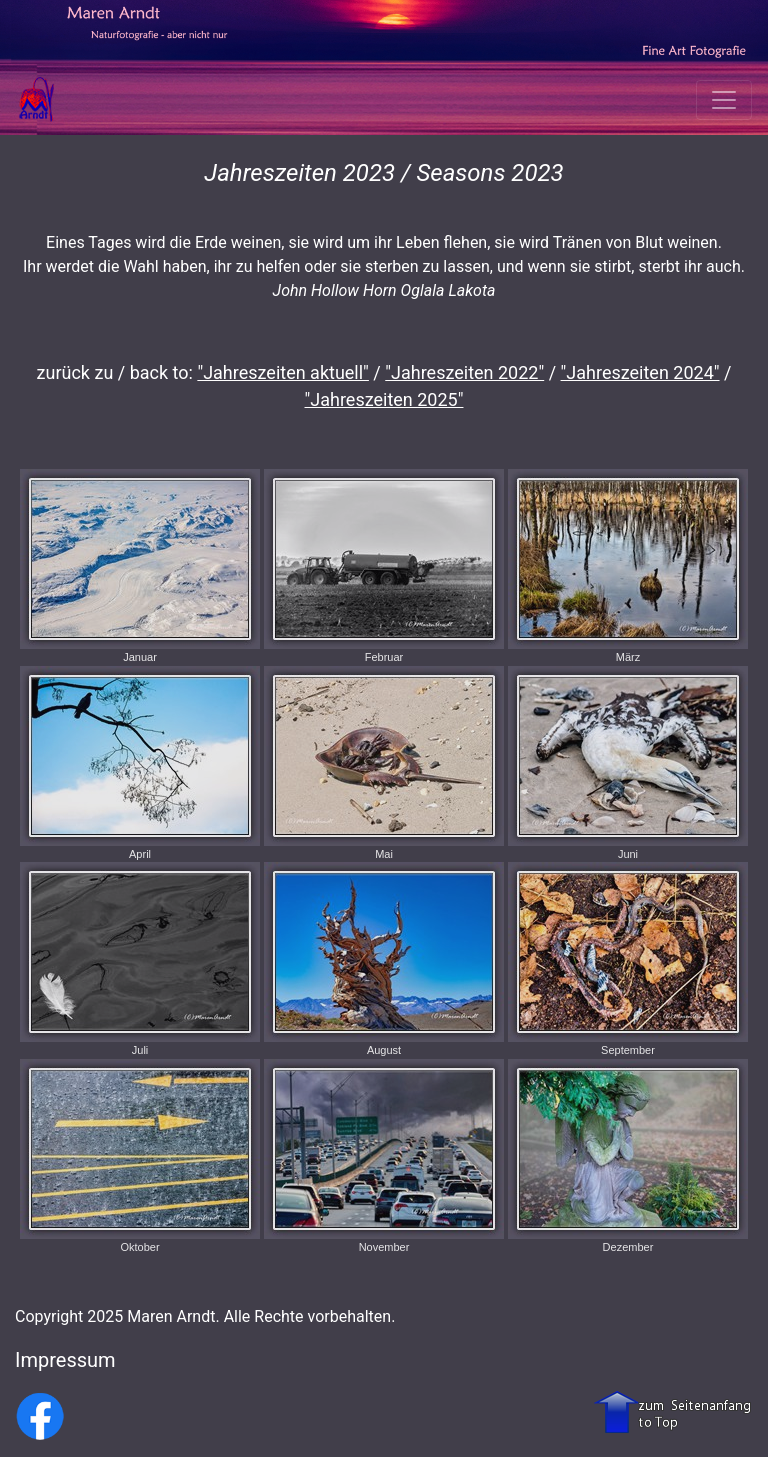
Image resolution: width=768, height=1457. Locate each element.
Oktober (140, 1156)
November (384, 1156)
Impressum (65, 1360)
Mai (384, 763)
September (628, 959)
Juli (140, 959)
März (628, 566)
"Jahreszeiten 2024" (640, 372)
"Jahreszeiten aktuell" (283, 372)
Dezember (628, 1156)
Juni (628, 763)
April (140, 763)
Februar (384, 566)
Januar (140, 566)
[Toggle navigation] (724, 100)
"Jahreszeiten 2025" (384, 399)
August (384, 959)
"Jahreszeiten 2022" (464, 372)
